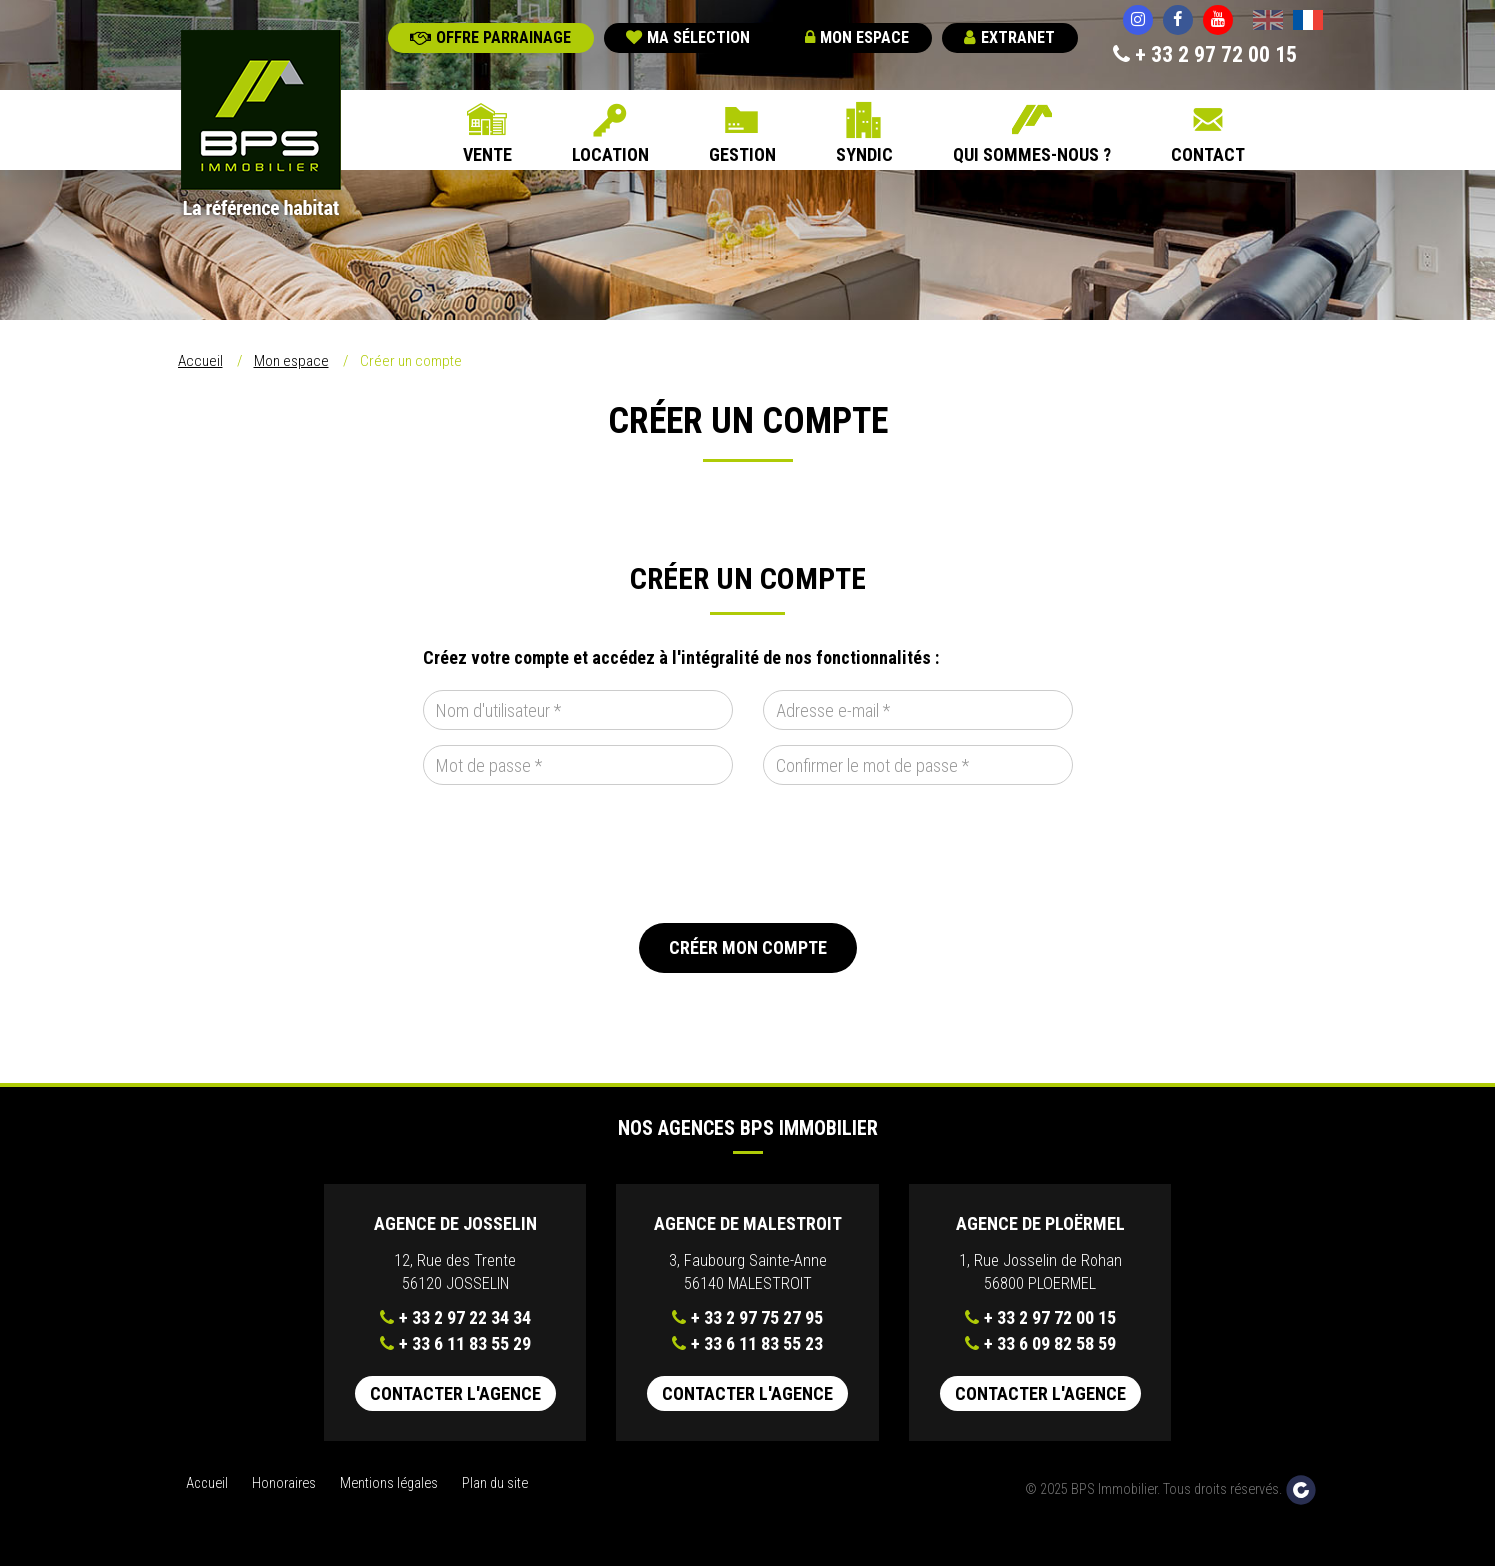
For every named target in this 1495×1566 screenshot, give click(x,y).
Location (610, 154)
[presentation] (575, 854)
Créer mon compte (748, 947)
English (1268, 22)
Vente (487, 154)
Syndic (864, 154)
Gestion (742, 154)
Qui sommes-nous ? (1032, 154)
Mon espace (857, 37)
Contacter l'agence (455, 1393)
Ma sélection (688, 37)
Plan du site (495, 1483)
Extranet (1009, 37)
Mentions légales (389, 1483)
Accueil (200, 361)
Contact (1208, 154)
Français (1308, 22)
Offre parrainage (490, 37)
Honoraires (284, 1483)
